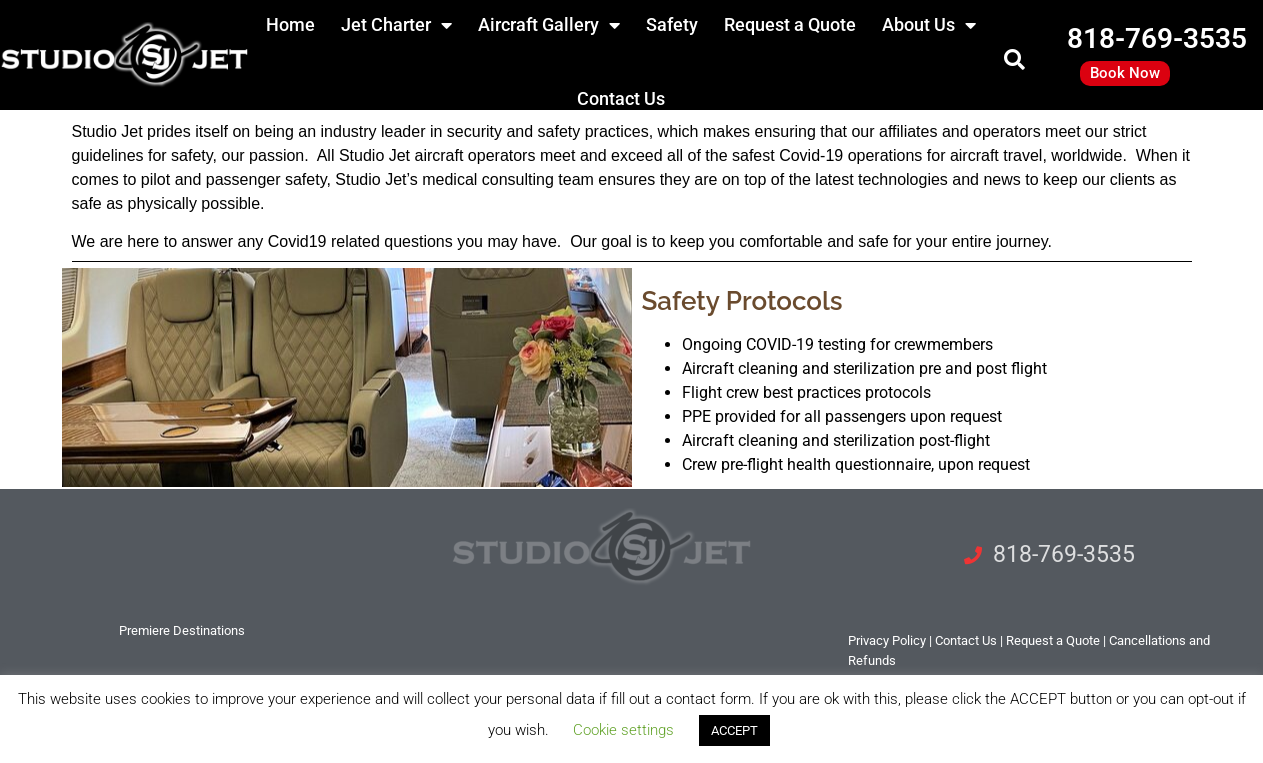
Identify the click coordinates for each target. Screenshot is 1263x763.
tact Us (966, 640)
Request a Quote (1053, 640)
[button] (1014, 60)
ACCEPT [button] (734, 730)
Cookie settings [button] (623, 730)
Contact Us (621, 98)
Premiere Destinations (182, 630)
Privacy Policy (887, 640)
